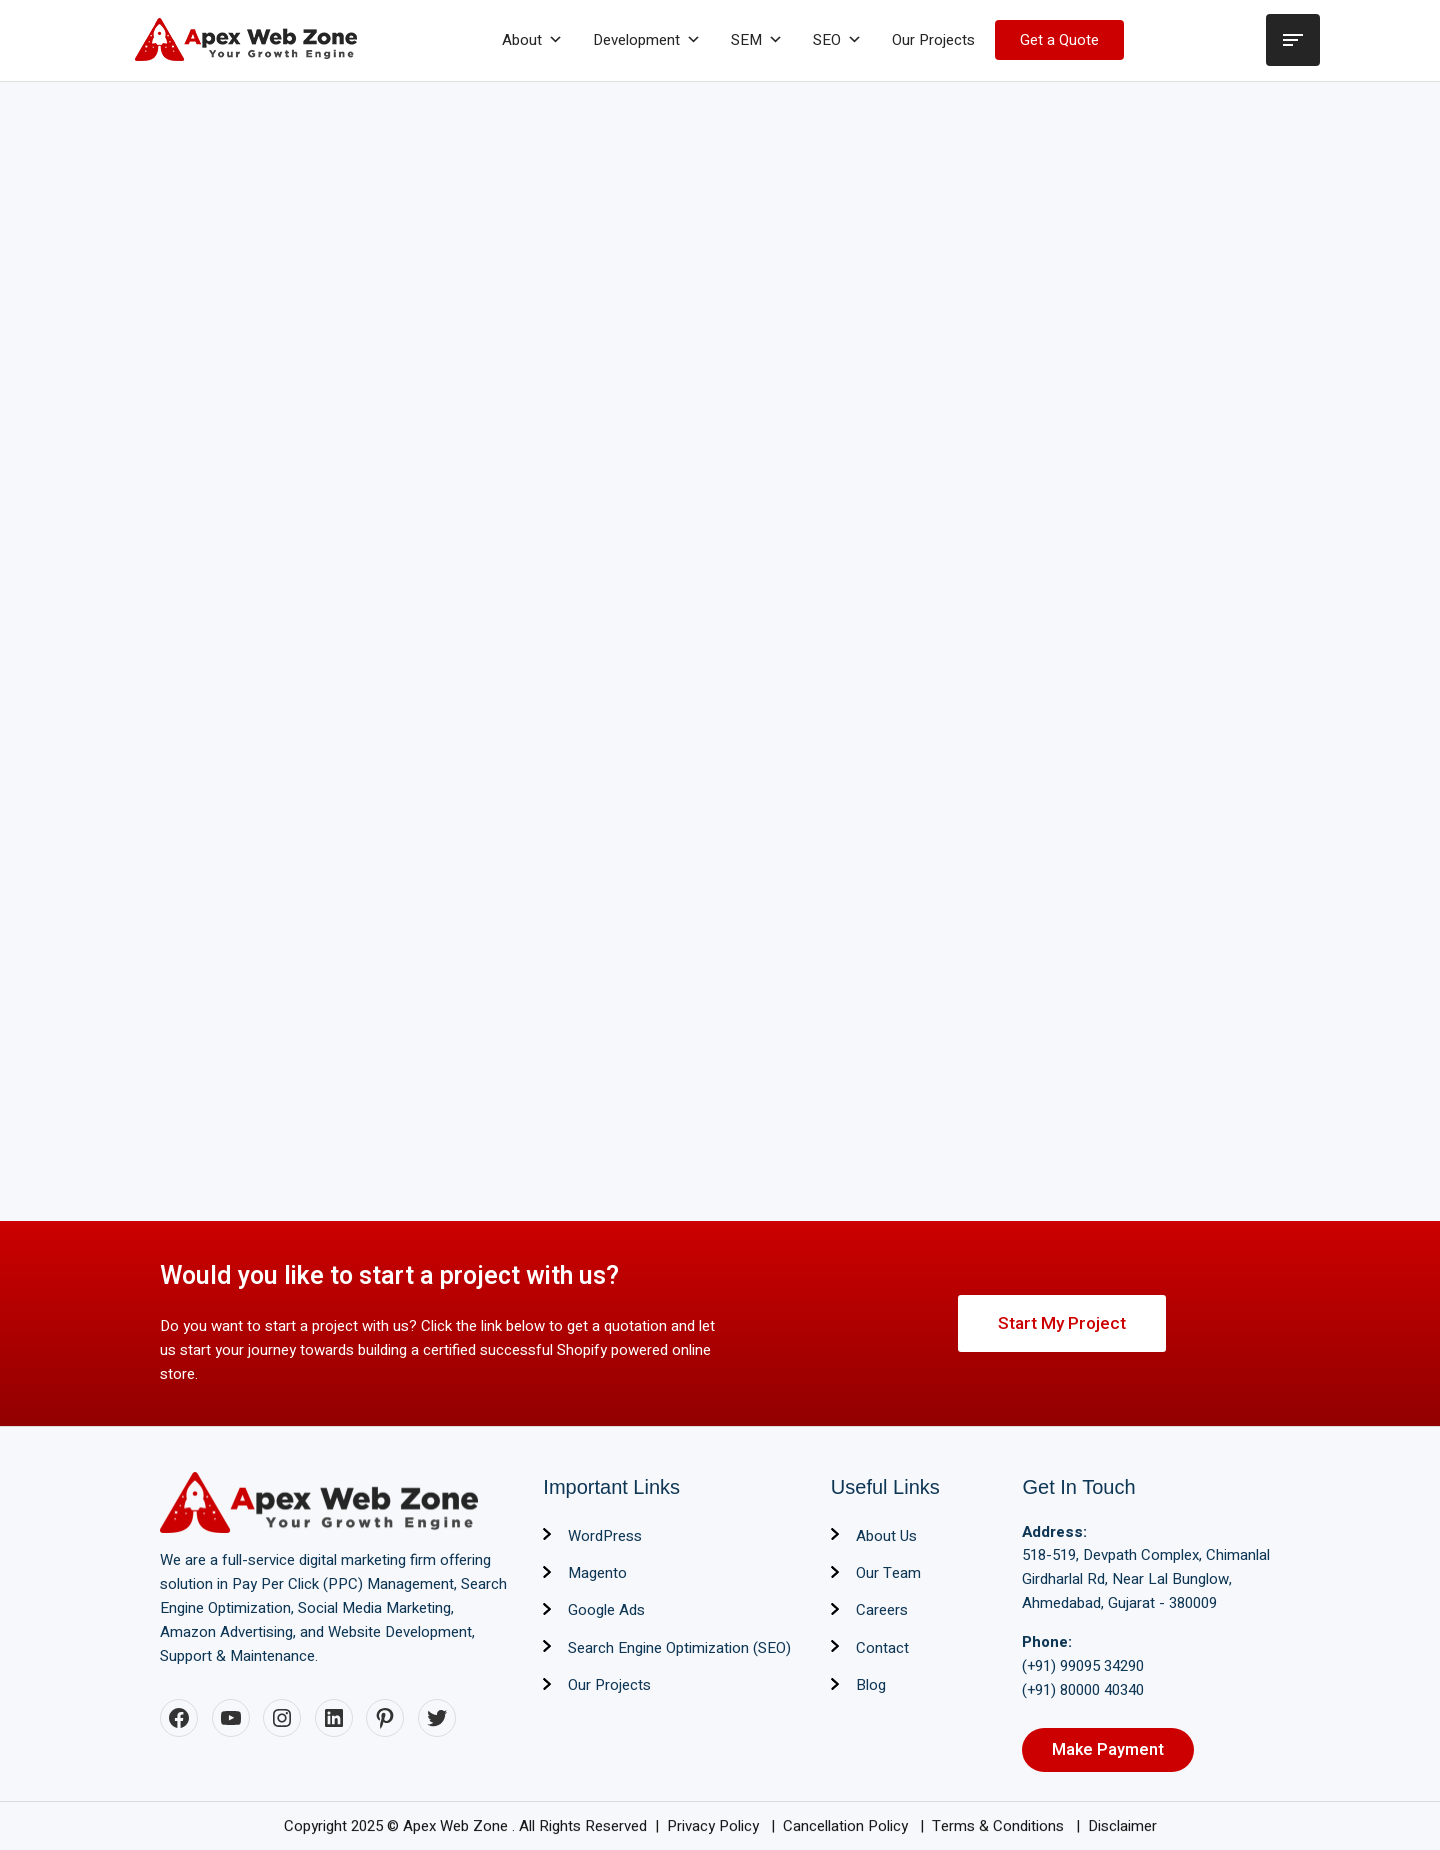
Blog (871, 1685)
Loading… (720, 641)
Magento (597, 1573)
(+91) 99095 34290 (1083, 1666)
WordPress (605, 1536)
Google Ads (606, 1610)
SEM (757, 40)
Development (647, 40)
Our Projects (933, 40)
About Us (886, 1536)
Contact (882, 1648)
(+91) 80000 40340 (1083, 1690)
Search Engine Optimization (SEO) (679, 1648)
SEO (837, 40)
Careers (882, 1610)
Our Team (888, 1573)
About (532, 40)
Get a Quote (1059, 40)
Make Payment (1108, 1750)
